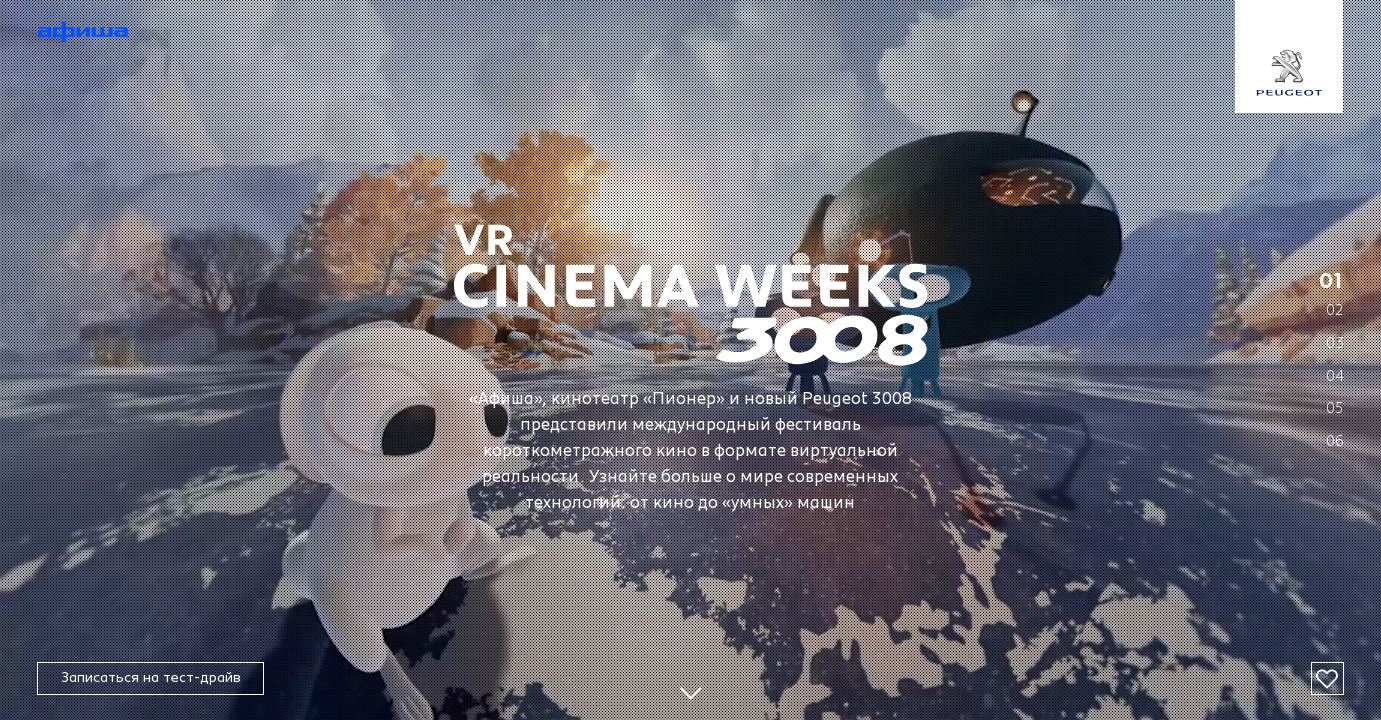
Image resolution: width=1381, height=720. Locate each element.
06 (1335, 441)
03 (1335, 343)
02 (1335, 310)
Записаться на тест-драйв (151, 677)
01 (1332, 282)
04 (1335, 375)
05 (1335, 408)
